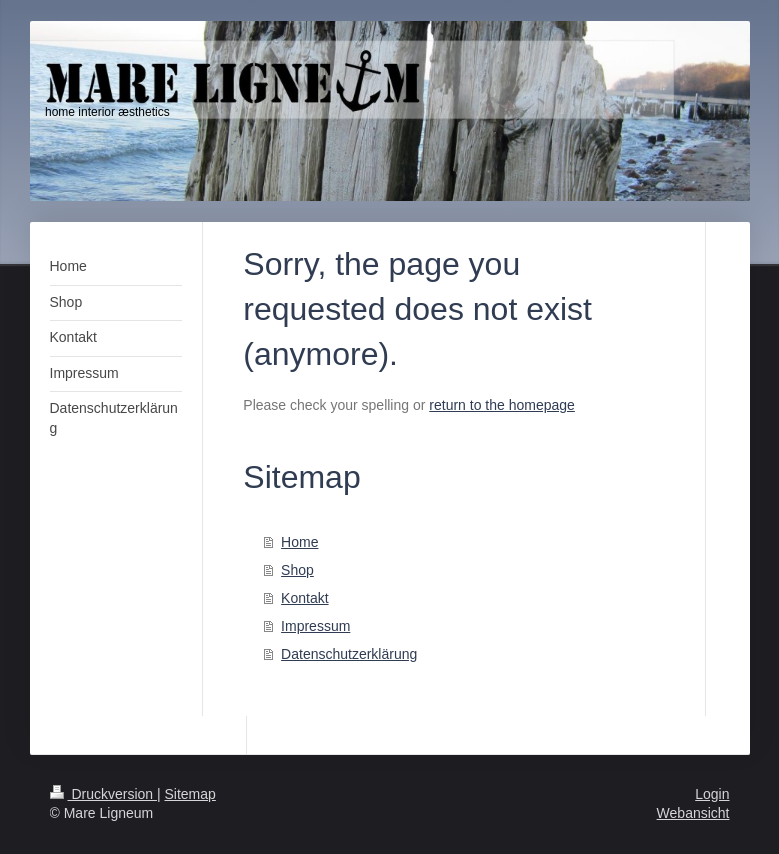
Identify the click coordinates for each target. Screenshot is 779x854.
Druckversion (103, 794)
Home (299, 542)
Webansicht (693, 813)
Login (712, 794)
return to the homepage (502, 405)
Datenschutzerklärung (349, 654)
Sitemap (190, 794)
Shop (297, 570)
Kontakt (304, 598)
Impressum (315, 626)
